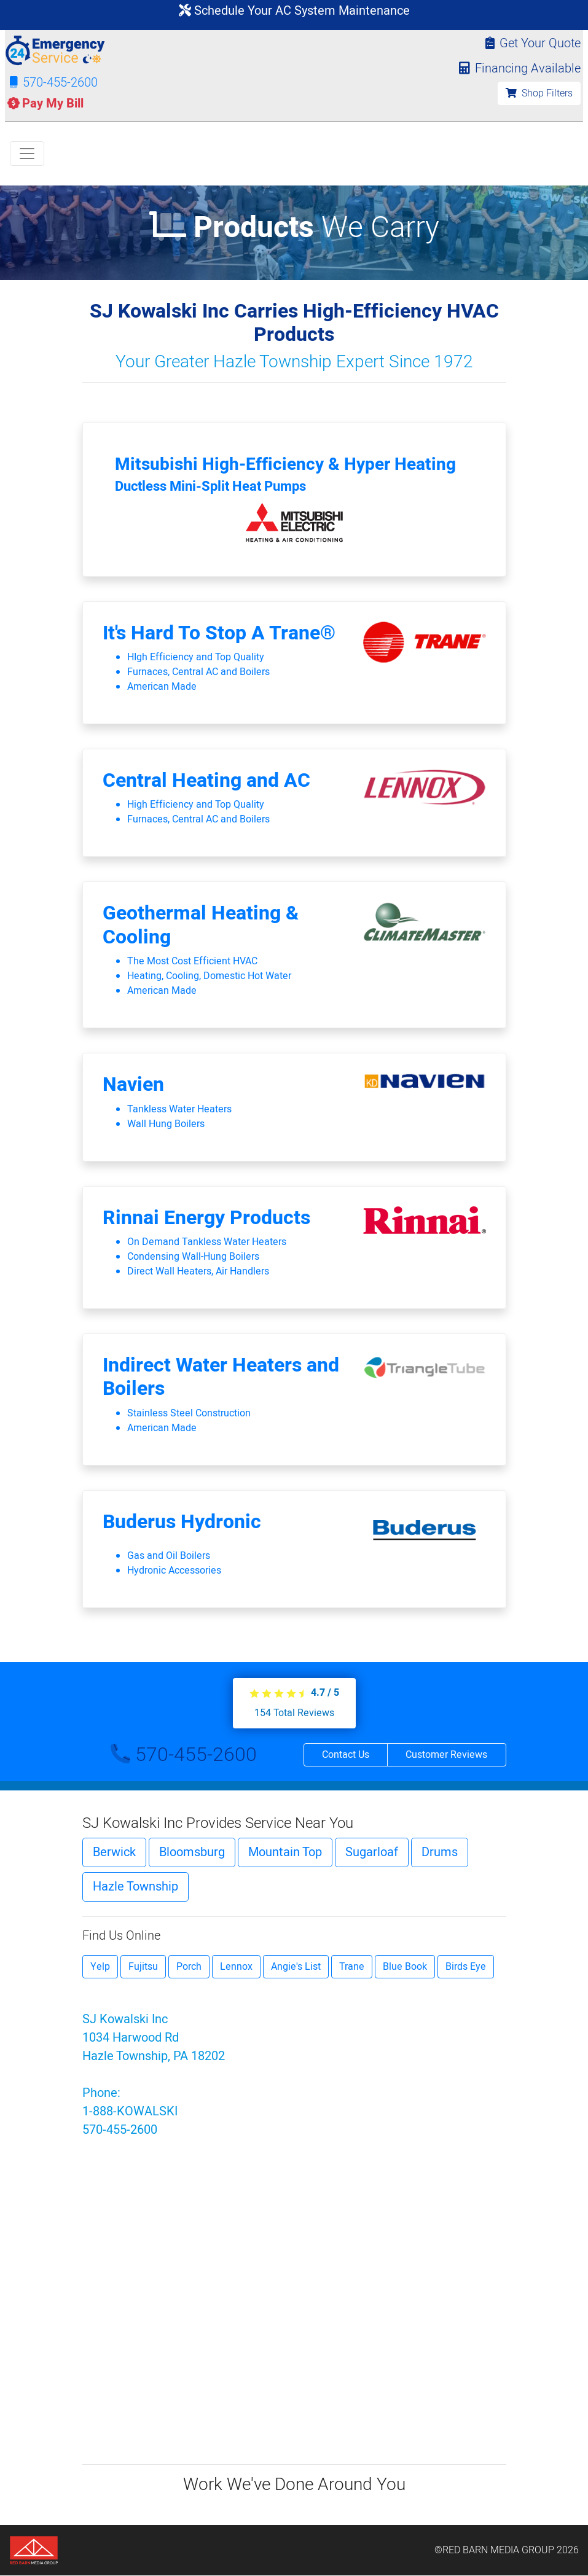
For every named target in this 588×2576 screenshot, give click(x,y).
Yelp (100, 1966)
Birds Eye (465, 1966)
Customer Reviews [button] (446, 1754)
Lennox (236, 1966)
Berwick (114, 1852)
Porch (189, 1966)
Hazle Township (135, 1886)
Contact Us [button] (345, 1754)
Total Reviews (294, 1713)
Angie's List (296, 1966)
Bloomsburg (192, 1852)
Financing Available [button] (517, 68)
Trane (351, 1966)
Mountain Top (285, 1852)
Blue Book (405, 1966)
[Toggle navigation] (27, 153)
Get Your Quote (533, 43)
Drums (439, 1852)
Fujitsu (143, 1966)
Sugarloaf (371, 1852)
